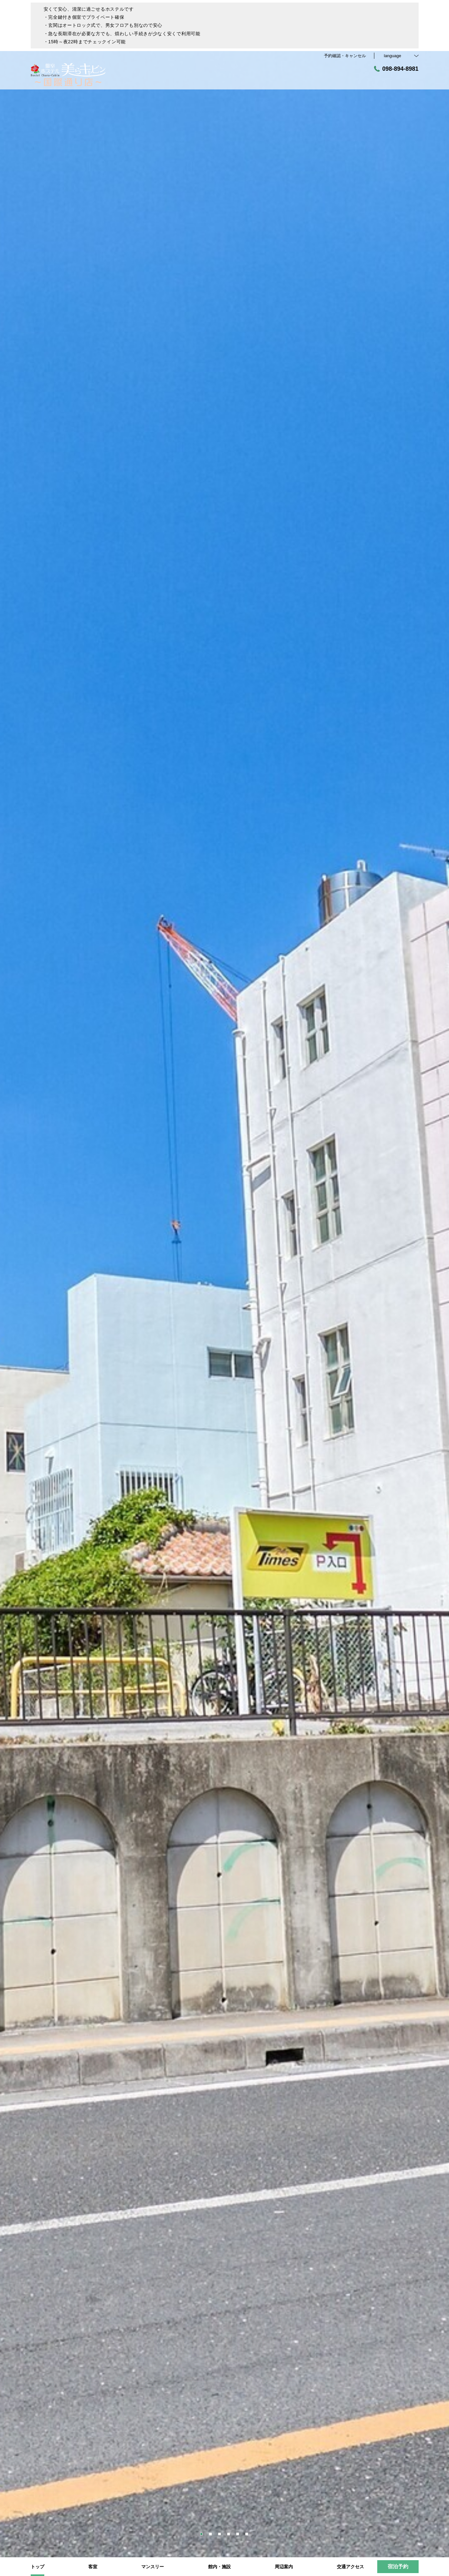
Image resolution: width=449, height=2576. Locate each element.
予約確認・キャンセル (345, 55)
